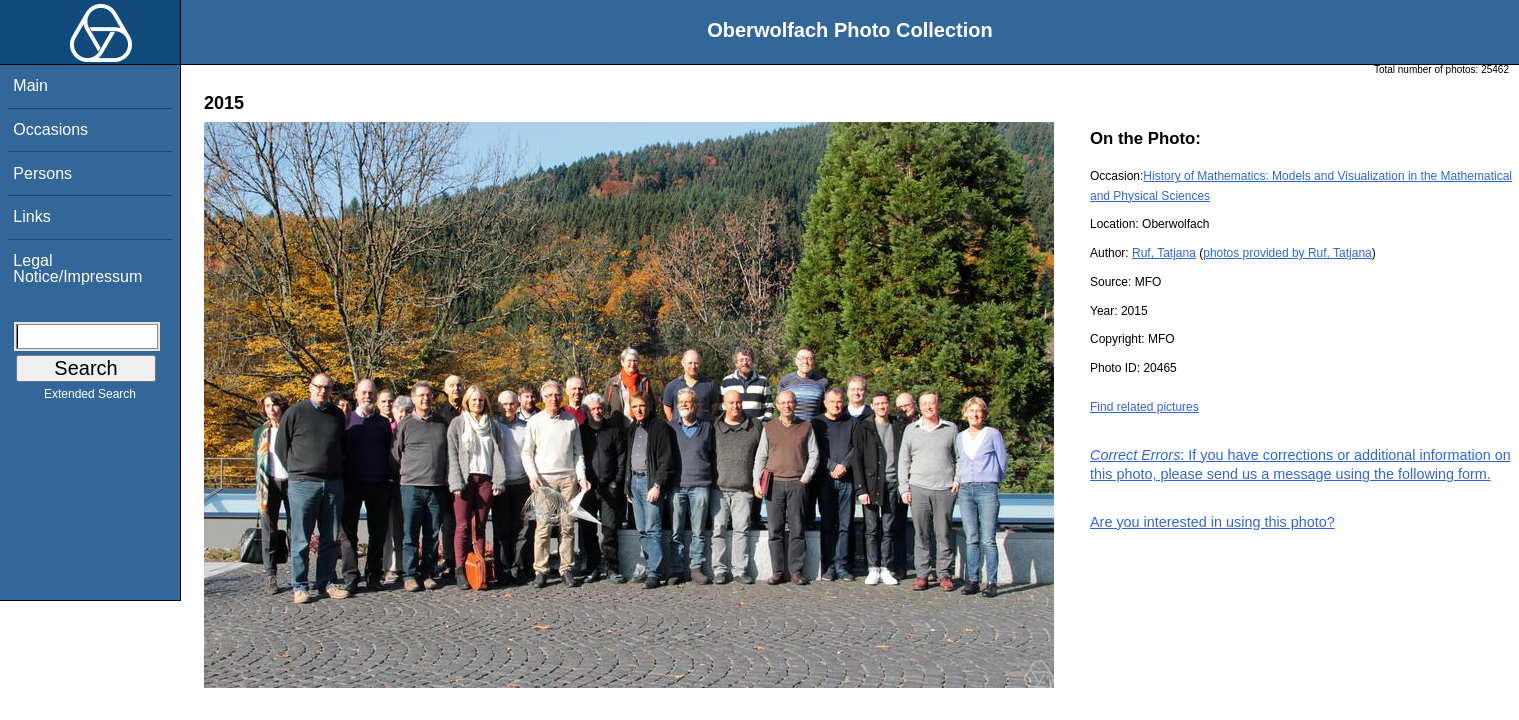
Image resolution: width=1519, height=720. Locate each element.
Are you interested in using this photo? (1212, 522)
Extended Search (90, 398)
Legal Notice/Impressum (77, 268)
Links (31, 216)
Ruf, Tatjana (1164, 253)
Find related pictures (1144, 407)
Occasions (50, 129)
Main (30, 85)
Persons (42, 173)
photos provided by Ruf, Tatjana (1287, 253)
